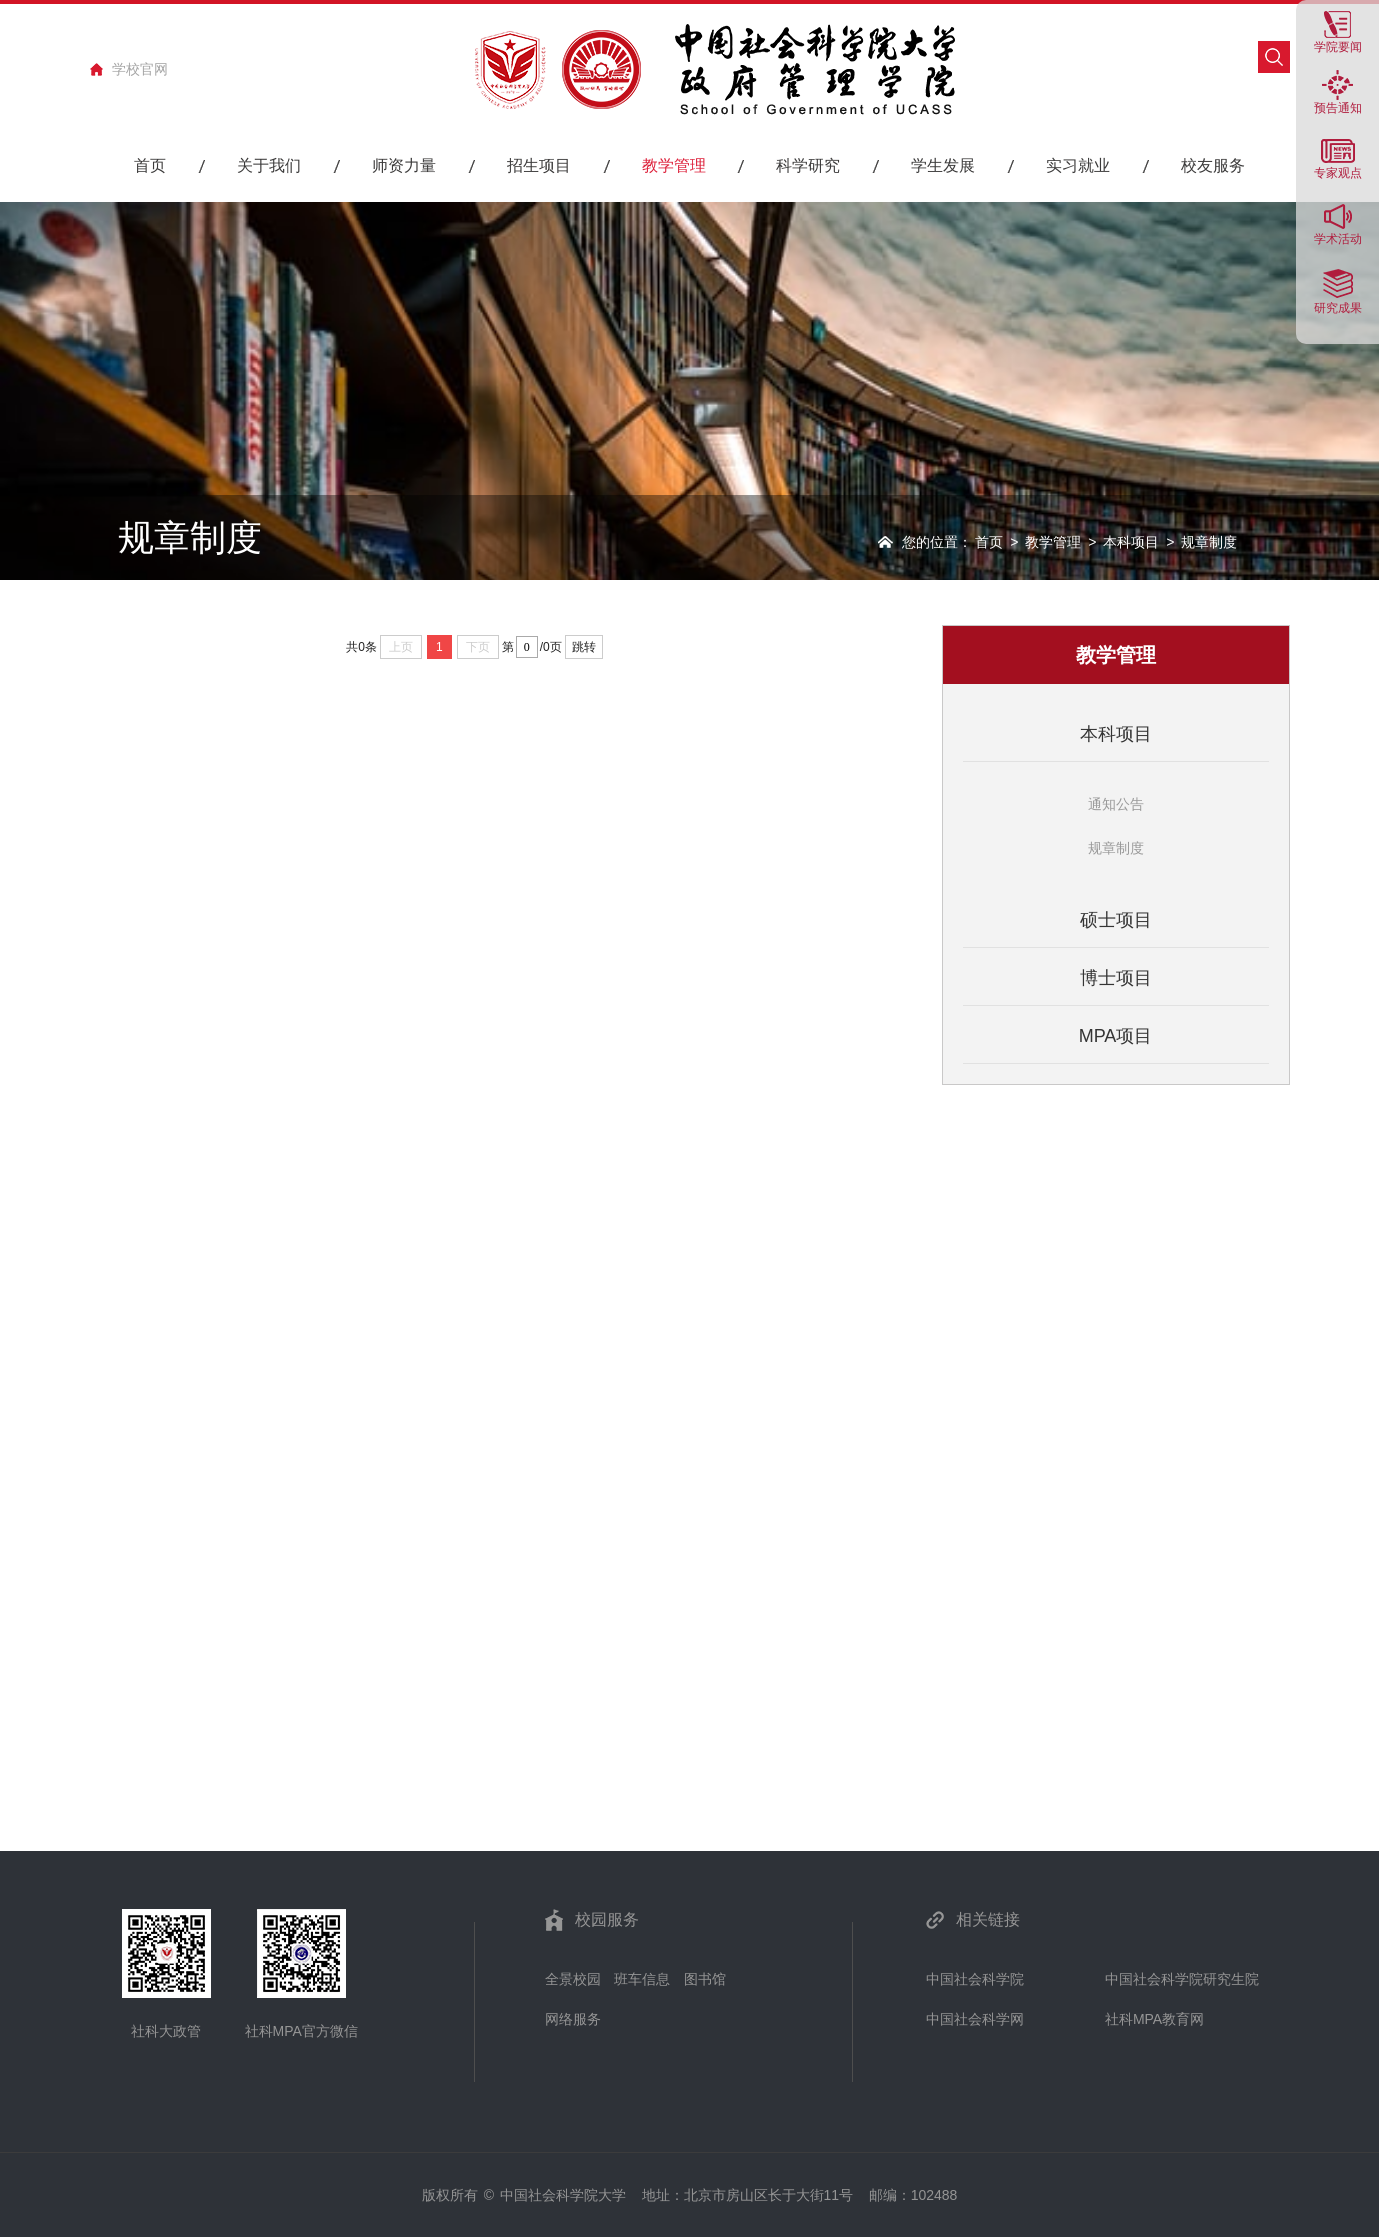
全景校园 (573, 1979)
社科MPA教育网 (1154, 2019)
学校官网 (140, 69)
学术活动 (1338, 238)
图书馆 (705, 1979)
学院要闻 (1338, 46)
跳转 (584, 647)
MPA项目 (1116, 1036)
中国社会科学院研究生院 (1182, 1979)
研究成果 (1338, 307)
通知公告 (1116, 804)
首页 (989, 542)
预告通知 (1338, 107)
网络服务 (573, 2019)
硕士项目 (1116, 920)
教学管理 (1053, 542)
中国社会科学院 (975, 1979)
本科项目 (1131, 542)
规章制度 (1116, 848)
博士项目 (1116, 978)
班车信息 (642, 1979)
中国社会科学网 (975, 2019)
